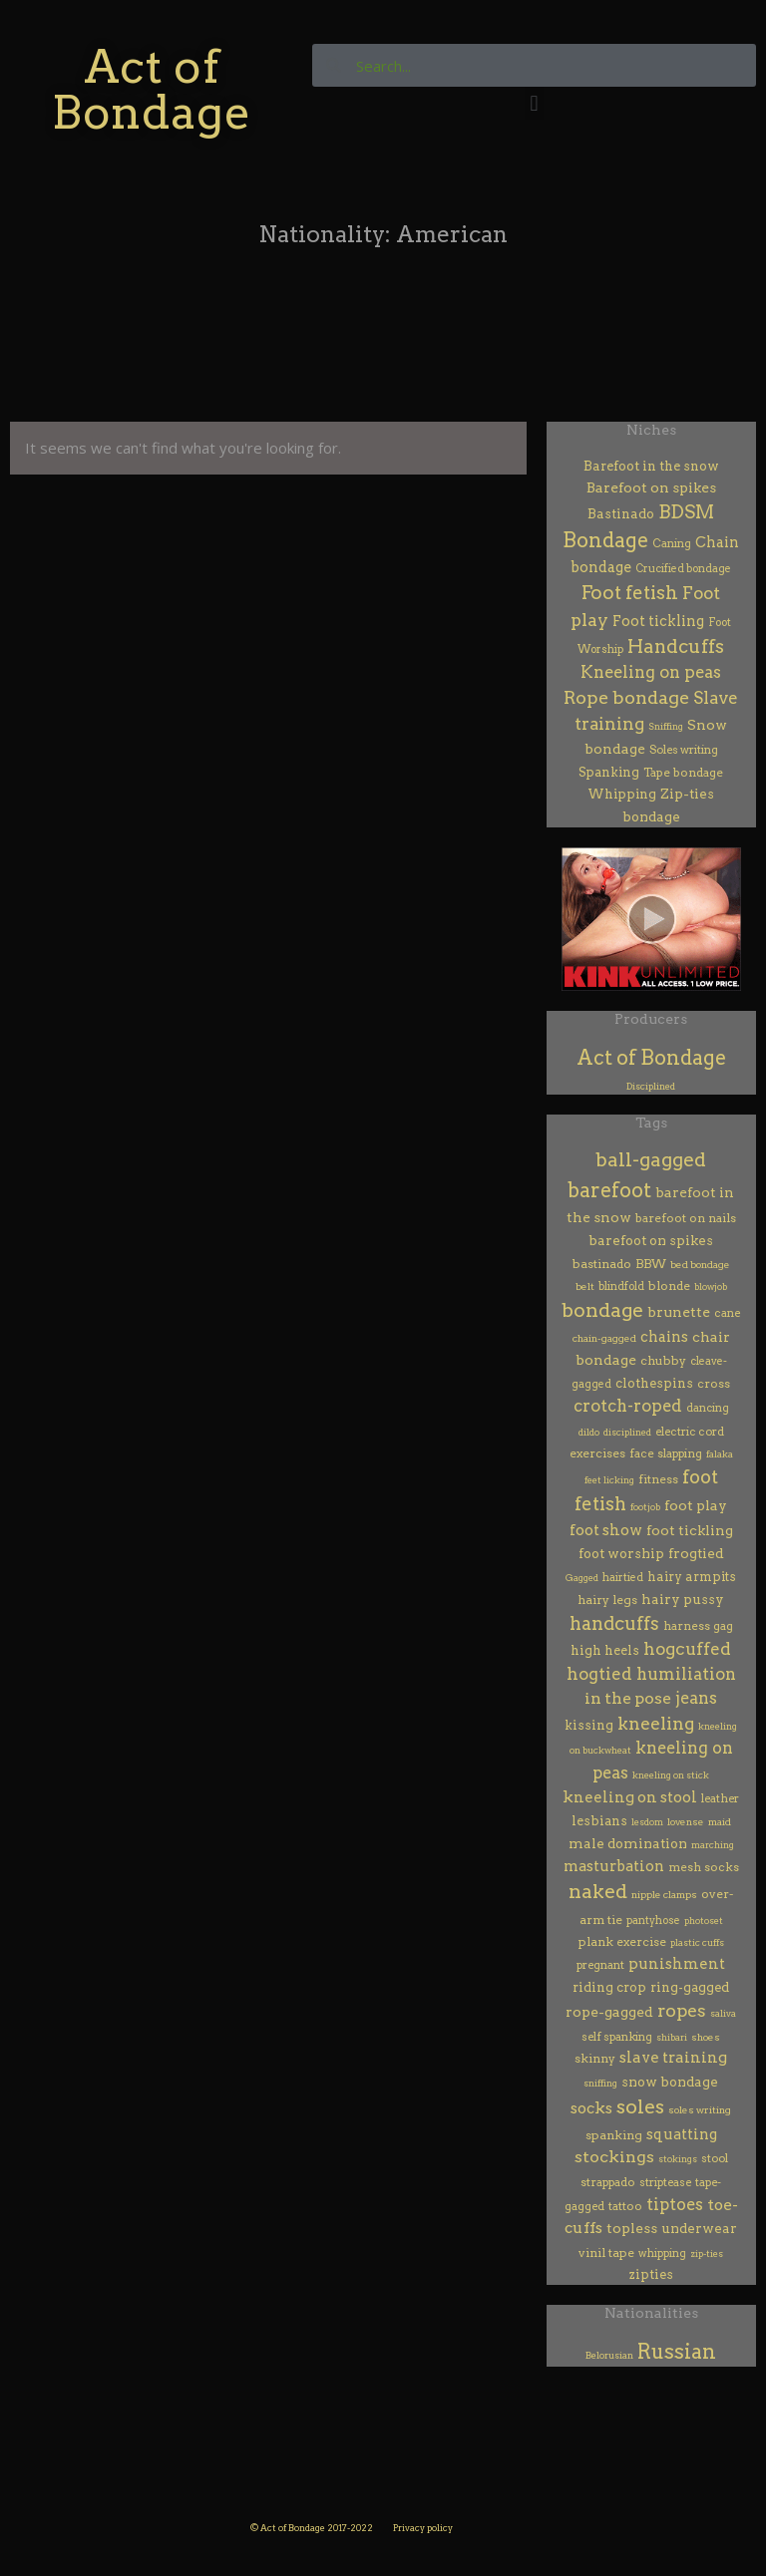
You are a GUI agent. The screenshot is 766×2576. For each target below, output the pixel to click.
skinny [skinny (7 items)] (594, 2058)
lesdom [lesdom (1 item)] (647, 1821)
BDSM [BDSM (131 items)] (686, 511)
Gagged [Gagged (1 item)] (582, 1577)
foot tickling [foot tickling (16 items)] (689, 1530)
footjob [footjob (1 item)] (645, 1506)
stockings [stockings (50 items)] (614, 2156)
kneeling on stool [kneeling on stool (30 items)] (630, 1797)
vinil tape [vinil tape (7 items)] (606, 2252)
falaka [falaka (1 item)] (719, 1454)
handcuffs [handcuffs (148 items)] (614, 1623)
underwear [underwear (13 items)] (699, 2228)
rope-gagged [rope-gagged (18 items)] (609, 2012)
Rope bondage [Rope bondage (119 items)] (626, 697)
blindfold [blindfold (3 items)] (621, 1286)
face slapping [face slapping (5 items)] (665, 1453)
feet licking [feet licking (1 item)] (609, 1479)
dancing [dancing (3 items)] (707, 1408)
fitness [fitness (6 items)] (658, 1479)
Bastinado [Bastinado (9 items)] (620, 513)
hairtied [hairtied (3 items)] (622, 1577)
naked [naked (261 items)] (598, 1891)
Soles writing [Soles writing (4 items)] (683, 750)
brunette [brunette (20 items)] (678, 1311)
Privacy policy (423, 2527)
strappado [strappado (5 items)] (607, 2182)
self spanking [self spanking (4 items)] (616, 2037)
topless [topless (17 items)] (631, 2228)
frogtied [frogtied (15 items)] (696, 1553)
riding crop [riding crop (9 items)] (609, 1987)
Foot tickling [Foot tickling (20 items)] (658, 621)
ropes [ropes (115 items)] (681, 2010)
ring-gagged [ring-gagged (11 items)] (689, 1987)
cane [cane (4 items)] (727, 1313)
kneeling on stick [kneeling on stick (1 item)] (670, 1775)
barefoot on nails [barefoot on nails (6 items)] (685, 1218)
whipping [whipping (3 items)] (662, 2253)
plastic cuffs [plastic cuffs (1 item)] (697, 1942)
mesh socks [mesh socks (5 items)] (703, 1867)
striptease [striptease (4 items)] (665, 2182)
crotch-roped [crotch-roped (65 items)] (628, 1406)
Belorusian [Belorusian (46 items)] (609, 2355)
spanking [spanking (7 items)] (613, 2134)
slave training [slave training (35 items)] (673, 2057)
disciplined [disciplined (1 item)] (627, 1432)
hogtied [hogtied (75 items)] (599, 1674)
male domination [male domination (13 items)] (628, 1843)
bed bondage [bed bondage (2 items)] (700, 1264)
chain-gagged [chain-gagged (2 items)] (604, 1338)
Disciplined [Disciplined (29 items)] (650, 1086)
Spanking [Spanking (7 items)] (608, 772)
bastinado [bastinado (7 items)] (602, 1263)
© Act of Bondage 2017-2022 (311, 2527)
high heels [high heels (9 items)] (605, 1650)
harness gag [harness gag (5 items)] (698, 1626)
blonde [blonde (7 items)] (669, 1285)
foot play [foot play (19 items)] (695, 1505)
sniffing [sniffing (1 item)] (600, 2083)
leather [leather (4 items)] (720, 1798)
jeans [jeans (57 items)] (696, 1698)
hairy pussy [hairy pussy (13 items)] (682, 1599)
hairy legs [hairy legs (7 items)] (607, 1599)
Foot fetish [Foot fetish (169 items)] (629, 592)
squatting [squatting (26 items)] (681, 2134)
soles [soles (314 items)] (640, 2106)
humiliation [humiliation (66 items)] (686, 1674)
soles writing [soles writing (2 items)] (699, 2109)
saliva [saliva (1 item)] (723, 2013)
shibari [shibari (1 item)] (671, 2037)
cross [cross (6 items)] (713, 1384)
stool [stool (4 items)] (714, 2158)
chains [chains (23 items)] (664, 1337)
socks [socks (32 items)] (591, 2108)
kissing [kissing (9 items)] (589, 1725)
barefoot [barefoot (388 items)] (609, 1190)
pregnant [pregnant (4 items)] (600, 1965)
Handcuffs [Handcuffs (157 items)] (675, 646)
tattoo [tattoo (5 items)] (625, 2206)
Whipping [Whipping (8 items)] (621, 794)
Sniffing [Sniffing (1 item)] (665, 726)
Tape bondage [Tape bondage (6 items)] (683, 772)
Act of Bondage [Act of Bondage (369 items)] (651, 1058)
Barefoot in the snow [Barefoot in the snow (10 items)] (651, 466)
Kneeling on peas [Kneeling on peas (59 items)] (650, 672)
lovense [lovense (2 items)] (685, 1821)
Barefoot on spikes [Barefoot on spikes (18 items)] (651, 487)
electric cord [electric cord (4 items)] (689, 1432)
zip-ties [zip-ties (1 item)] (706, 2253)
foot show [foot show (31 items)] (606, 1530)
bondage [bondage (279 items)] (602, 1310)
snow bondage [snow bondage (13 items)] (669, 2082)
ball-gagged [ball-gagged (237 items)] (650, 1159)
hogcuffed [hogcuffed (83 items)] (687, 1649)
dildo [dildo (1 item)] (588, 1432)
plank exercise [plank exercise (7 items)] (622, 1941)
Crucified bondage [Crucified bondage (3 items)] (683, 568)
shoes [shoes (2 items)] (705, 2037)
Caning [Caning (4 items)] (671, 543)
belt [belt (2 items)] (584, 1286)
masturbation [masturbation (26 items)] (614, 1866)
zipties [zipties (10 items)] (651, 2274)
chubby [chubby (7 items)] (663, 1360)
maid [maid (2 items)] (719, 1821)
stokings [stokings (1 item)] (677, 2158)
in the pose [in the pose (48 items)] (627, 1698)
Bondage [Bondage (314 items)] (605, 540)
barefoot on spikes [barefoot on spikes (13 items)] (650, 1240)
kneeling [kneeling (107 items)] (655, 1723)
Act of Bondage (151, 89)
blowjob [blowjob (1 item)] (710, 1286)
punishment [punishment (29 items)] (676, 1964)
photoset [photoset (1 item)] (703, 1920)
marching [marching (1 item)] (712, 1844)
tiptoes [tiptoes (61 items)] (674, 2204)
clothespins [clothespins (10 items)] (654, 1383)
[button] (534, 103)
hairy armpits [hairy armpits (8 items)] (691, 1576)
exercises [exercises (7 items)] (597, 1453)
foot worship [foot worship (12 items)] (621, 1553)
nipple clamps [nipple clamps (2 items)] (664, 1894)
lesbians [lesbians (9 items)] (599, 1820)
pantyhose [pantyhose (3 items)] (653, 1920)
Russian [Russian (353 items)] (676, 2352)
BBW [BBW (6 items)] (650, 1264)
